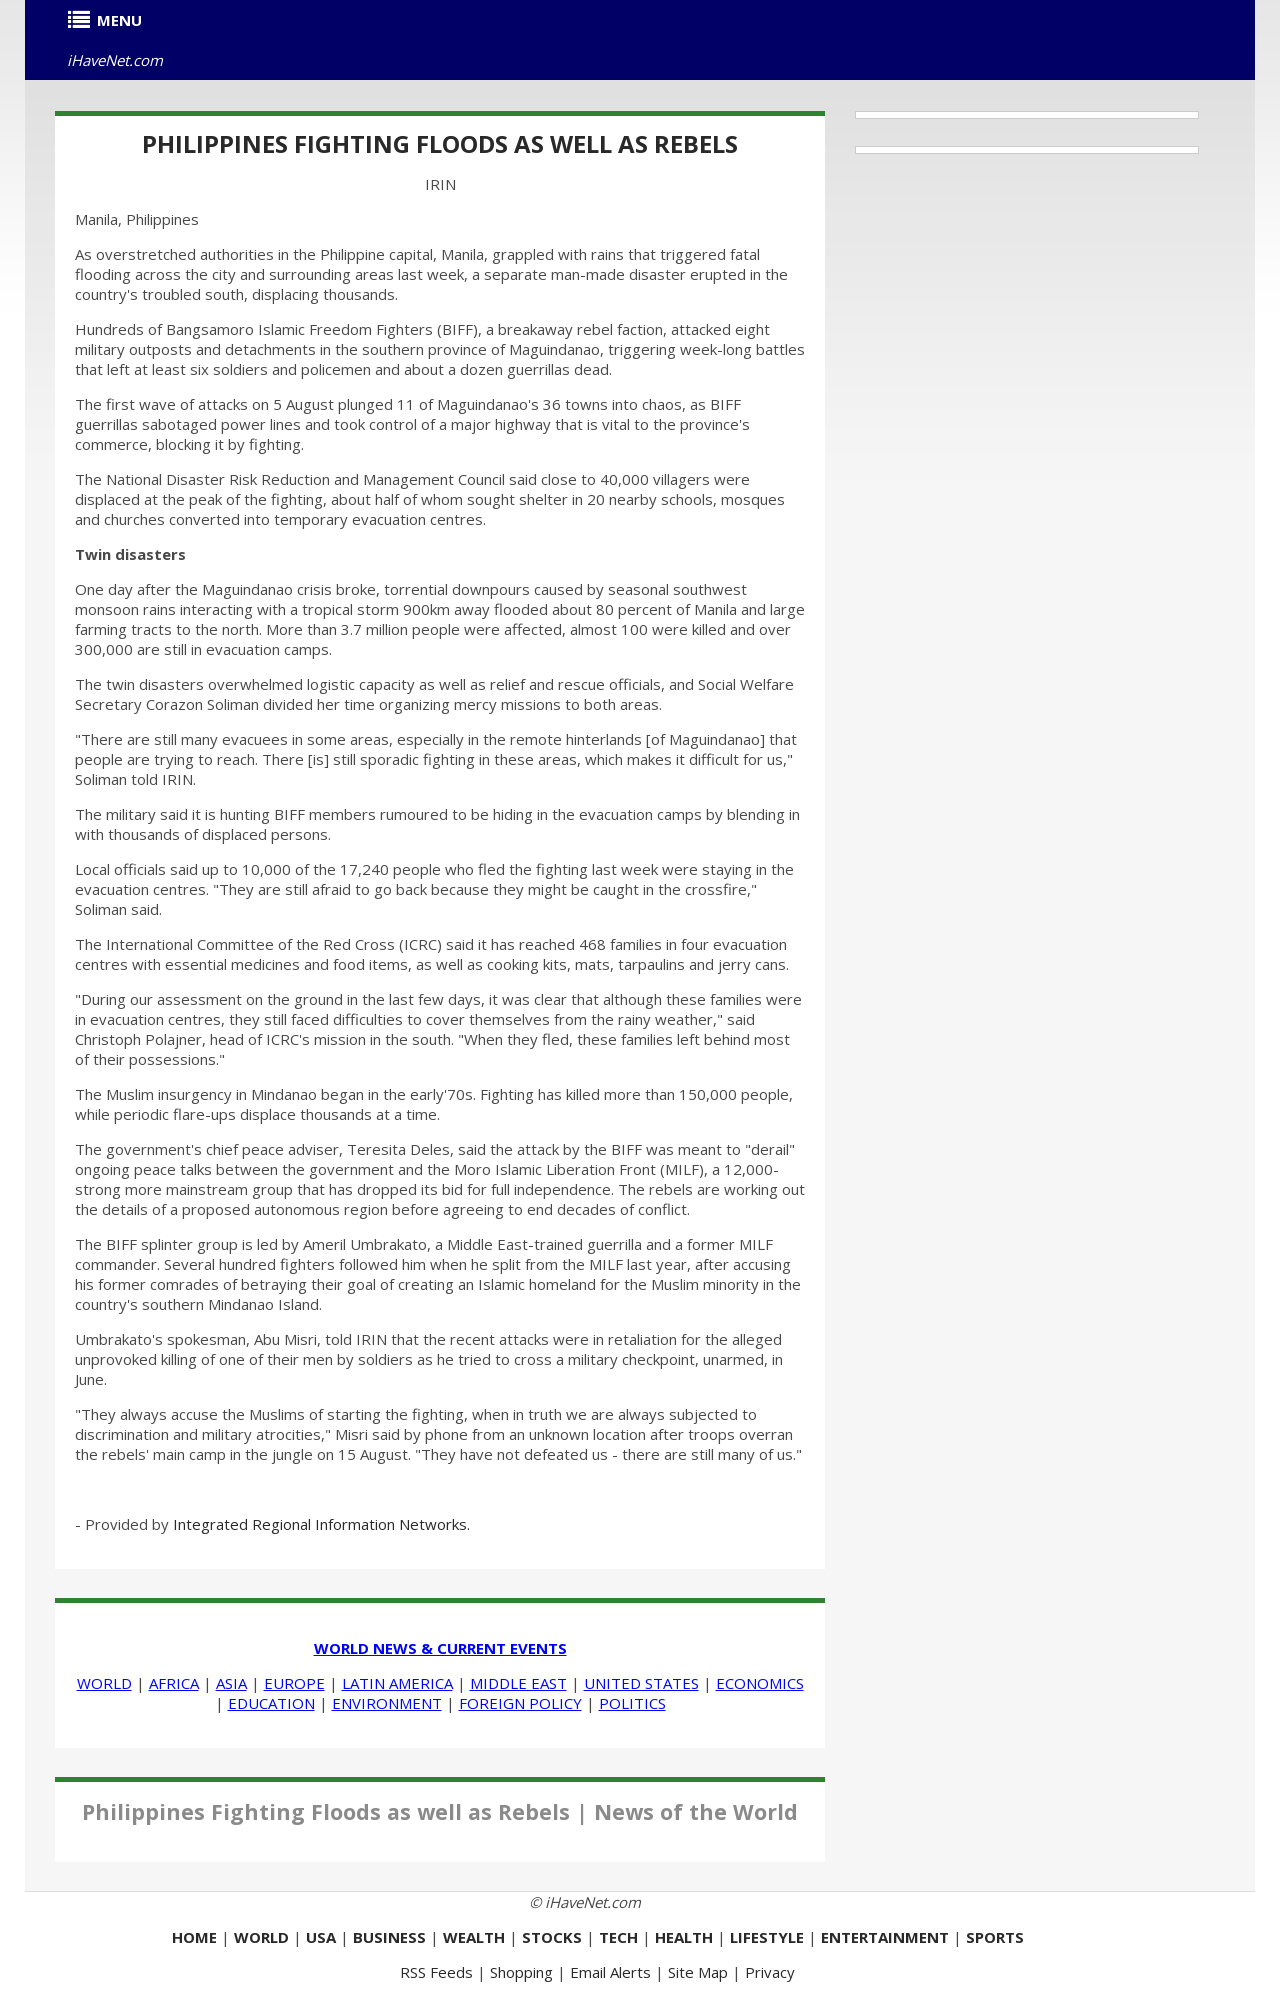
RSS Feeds (436, 1972)
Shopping (521, 1972)
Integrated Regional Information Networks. (321, 1524)
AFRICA (174, 1683)
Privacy (770, 1972)
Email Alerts (610, 1972)
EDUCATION (271, 1703)
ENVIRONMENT (387, 1703)
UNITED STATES (641, 1683)
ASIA (231, 1683)
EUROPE (294, 1683)
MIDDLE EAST (518, 1683)
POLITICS (632, 1703)
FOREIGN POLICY (520, 1703)
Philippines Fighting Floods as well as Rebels (440, 143)
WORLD (104, 1683)
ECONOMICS (760, 1683)
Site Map (698, 1972)
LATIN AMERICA (397, 1683)
